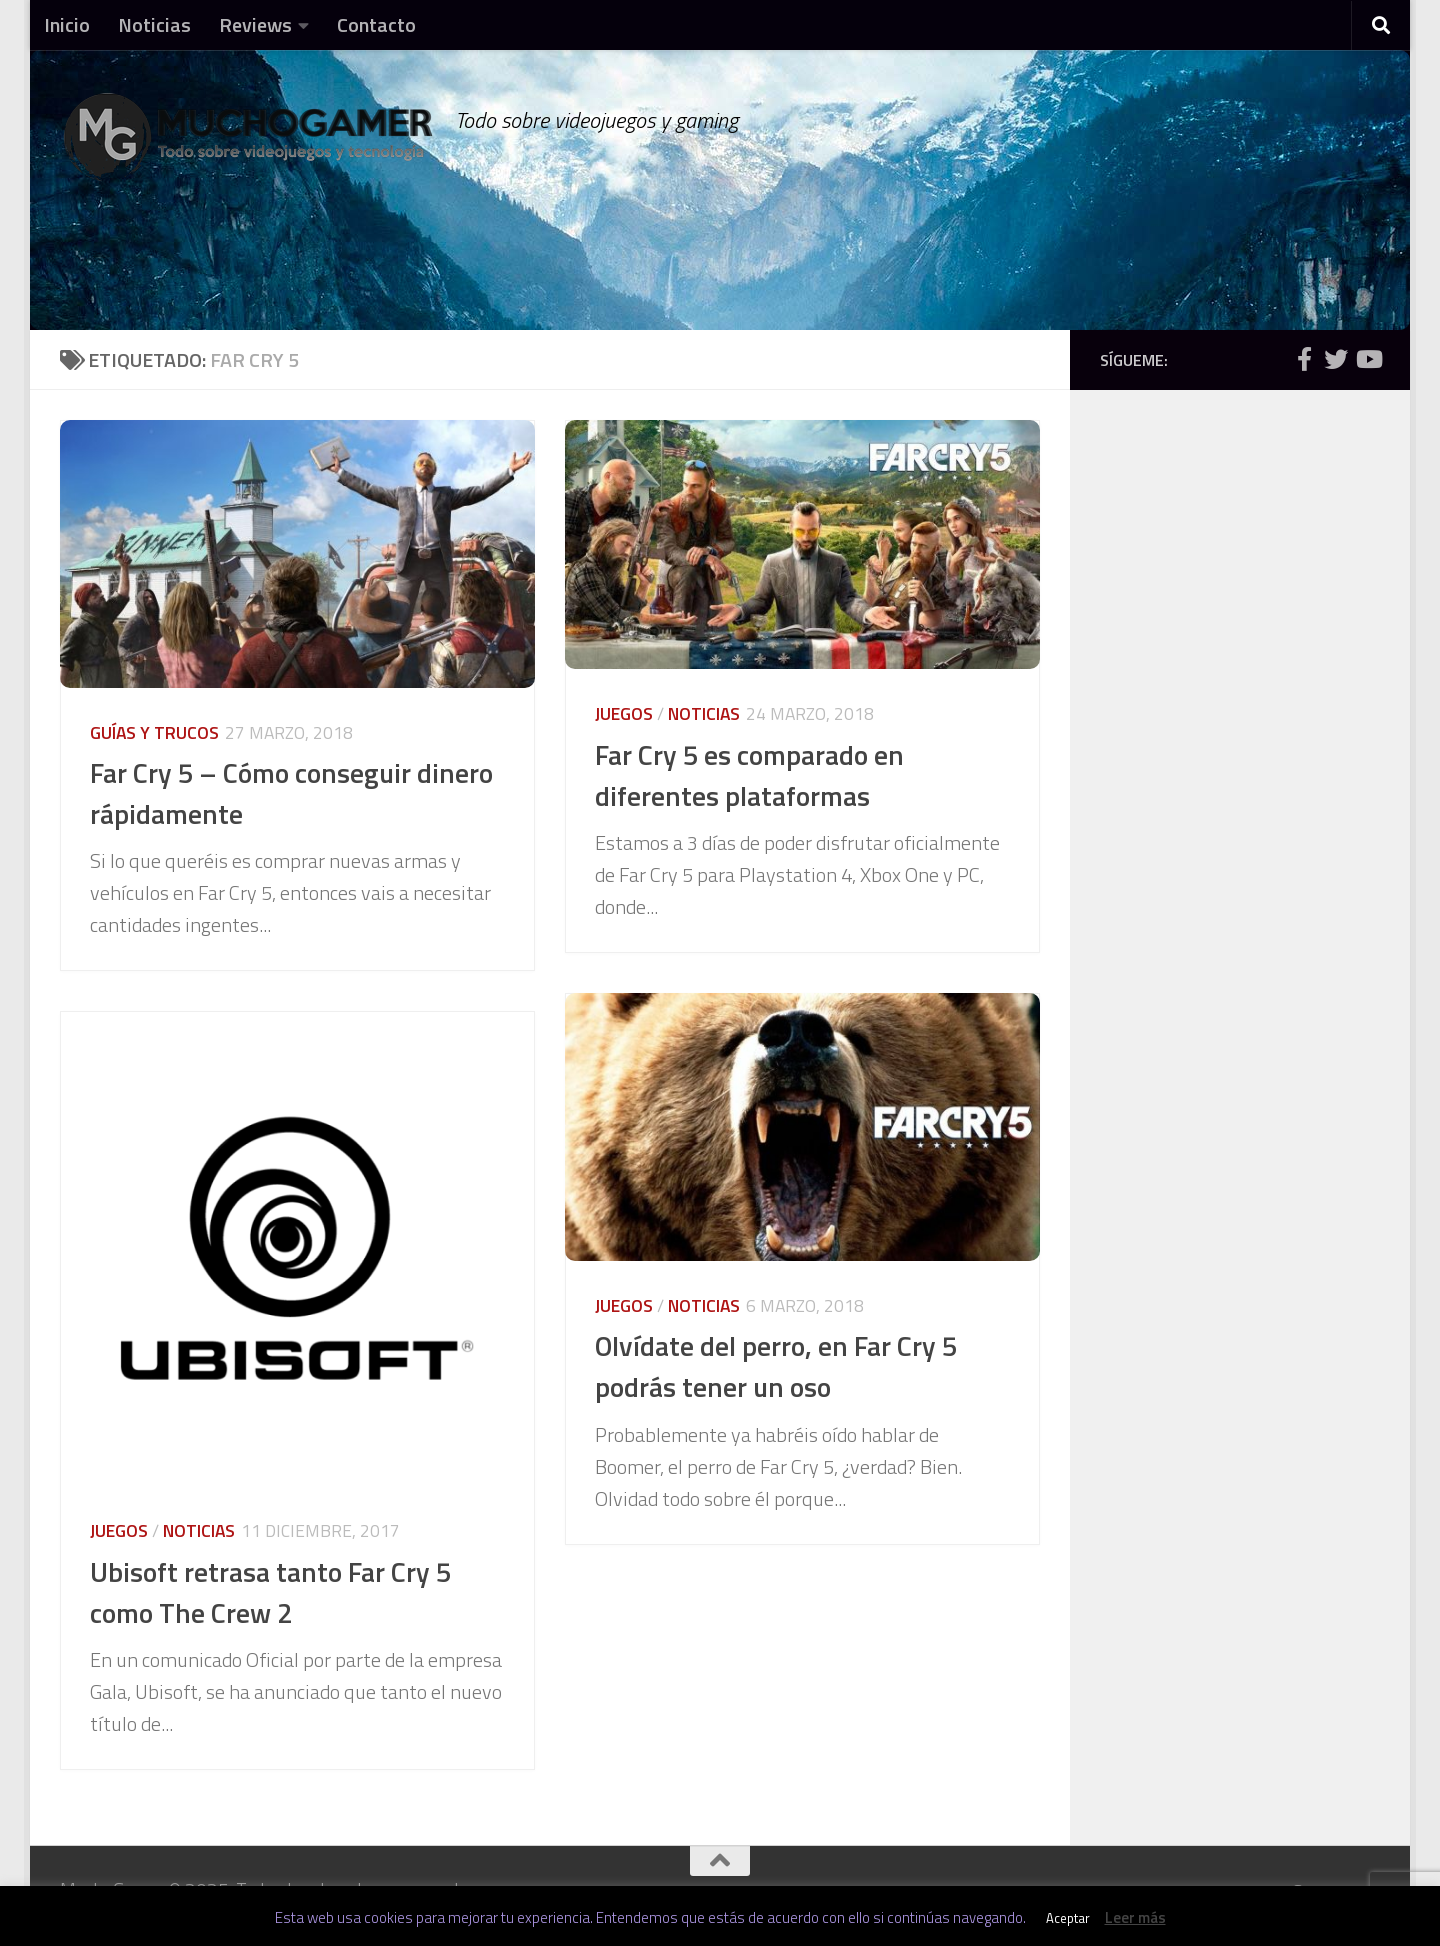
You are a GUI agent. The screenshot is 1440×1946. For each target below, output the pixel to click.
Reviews (255, 24)
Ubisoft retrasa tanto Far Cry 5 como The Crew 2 (270, 1592)
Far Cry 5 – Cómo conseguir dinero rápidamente (291, 793)
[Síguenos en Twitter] (1336, 359)
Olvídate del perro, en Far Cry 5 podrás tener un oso (776, 1366)
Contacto (376, 24)
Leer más (1135, 1917)
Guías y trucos (154, 732)
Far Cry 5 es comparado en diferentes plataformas (749, 775)
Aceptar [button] (1068, 1918)
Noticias (154, 24)
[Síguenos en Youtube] (1368, 359)
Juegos (624, 713)
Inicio (67, 24)
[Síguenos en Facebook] (1304, 359)
